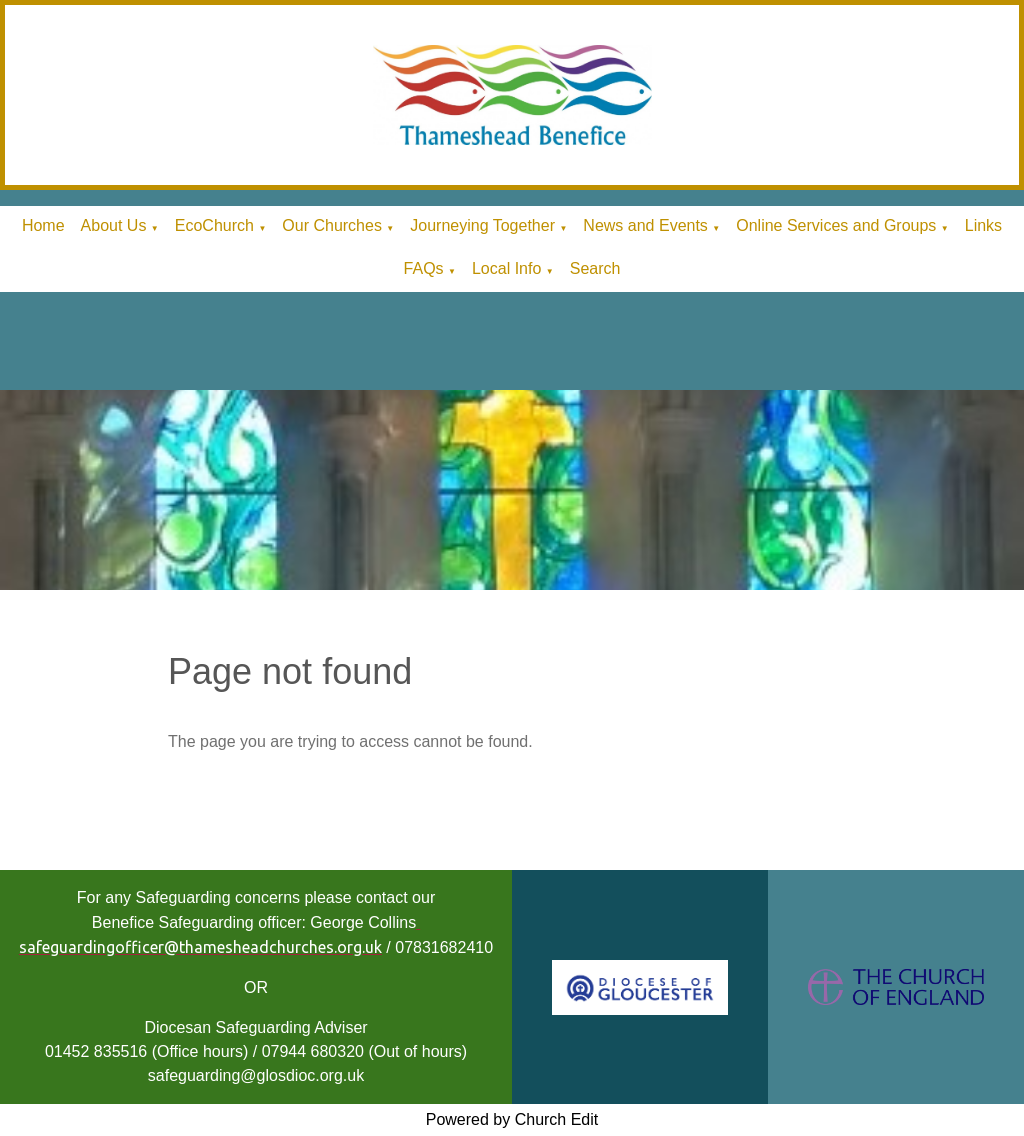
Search (595, 268)
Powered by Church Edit (512, 1119)
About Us (114, 225)
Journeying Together (482, 225)
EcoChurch (214, 225)
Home (43, 225)
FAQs (424, 268)
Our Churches (332, 225)
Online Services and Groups (836, 225)
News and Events (645, 225)
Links (983, 225)
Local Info (506, 268)
